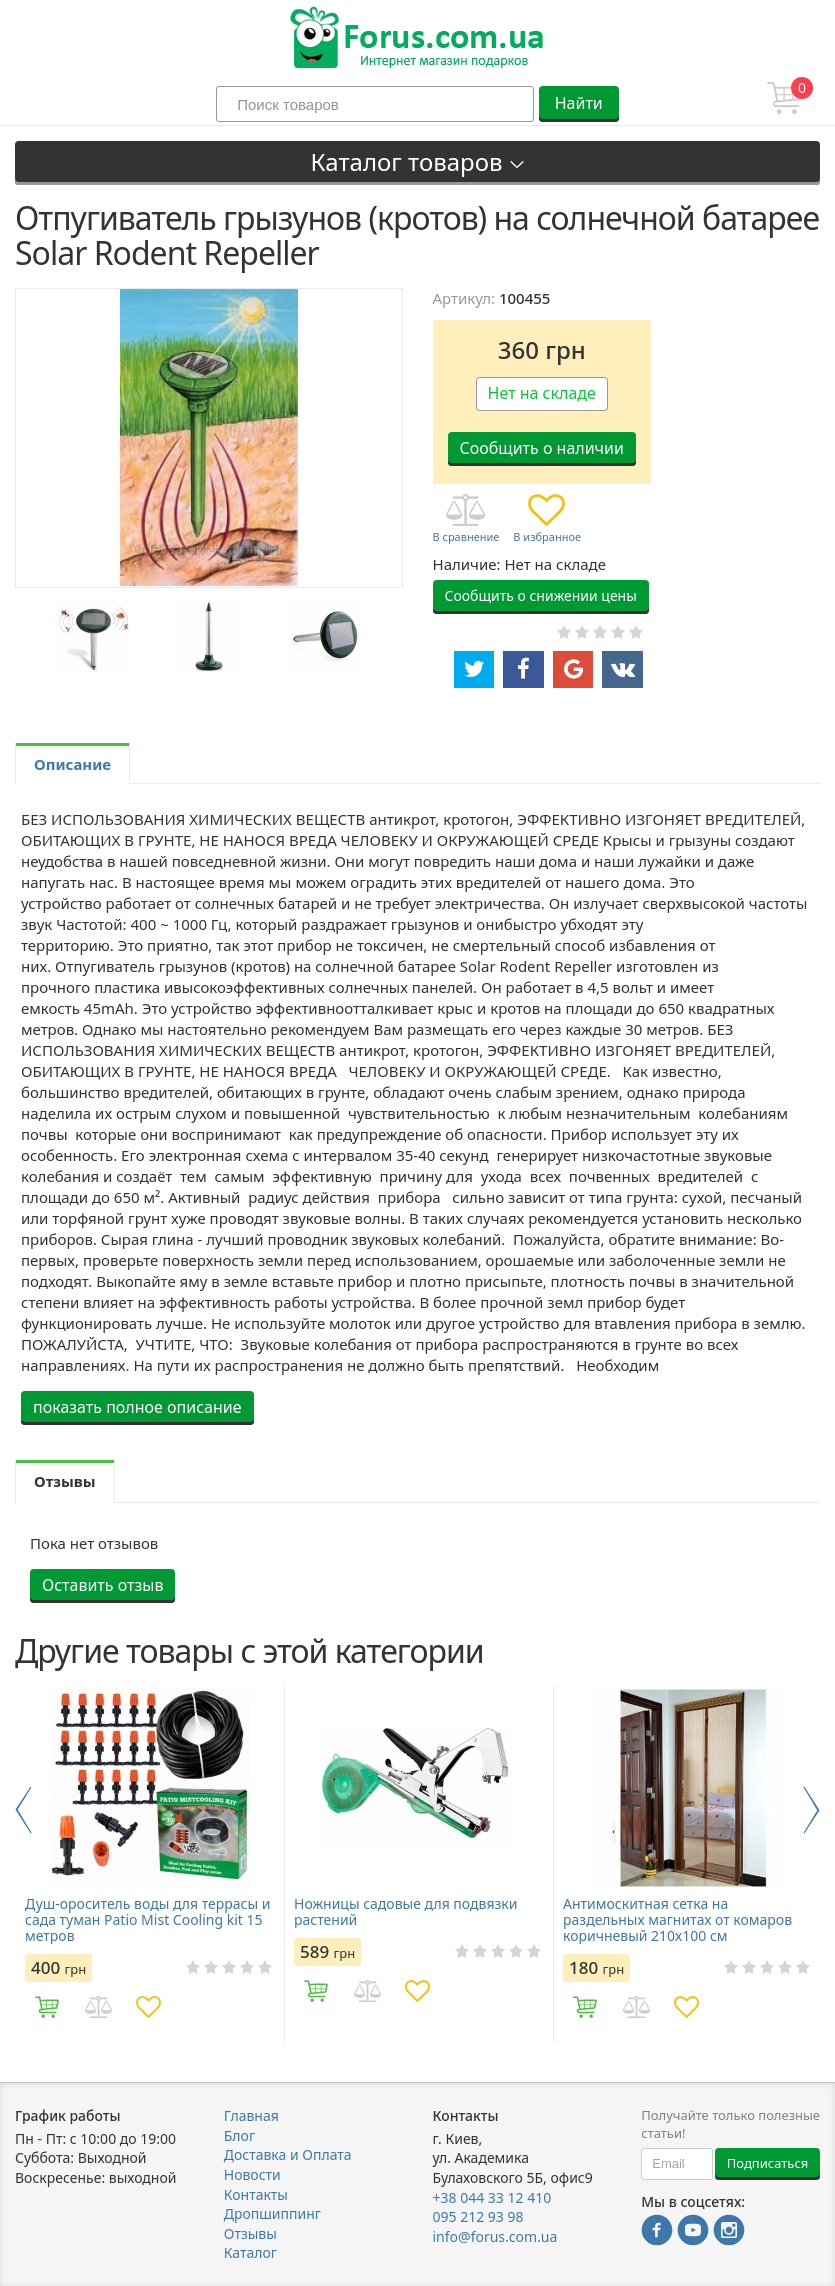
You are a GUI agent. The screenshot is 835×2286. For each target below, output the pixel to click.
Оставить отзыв (102, 1585)
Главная (251, 2115)
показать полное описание (137, 1407)
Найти (579, 103)
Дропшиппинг (272, 2213)
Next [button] (811, 1810)
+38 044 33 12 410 (492, 2197)
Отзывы (250, 2233)
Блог (239, 2135)
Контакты (256, 2194)
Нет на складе (542, 393)
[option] (93, 636)
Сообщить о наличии (542, 448)
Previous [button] (23, 1810)
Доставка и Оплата (288, 2154)
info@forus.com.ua (495, 2236)
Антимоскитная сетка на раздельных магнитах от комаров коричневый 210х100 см (677, 1920)
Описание (72, 764)
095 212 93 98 (478, 2216)
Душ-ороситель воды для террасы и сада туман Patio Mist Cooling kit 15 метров (147, 1920)
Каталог (250, 2252)
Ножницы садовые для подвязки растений (405, 1912)
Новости (252, 2174)
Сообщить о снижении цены (541, 595)
